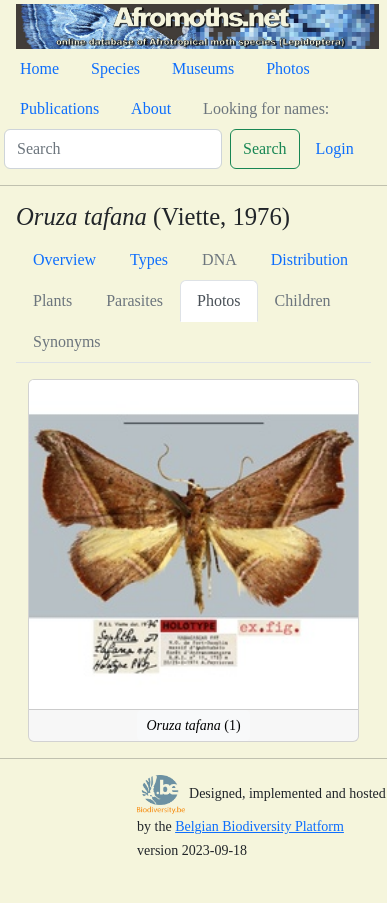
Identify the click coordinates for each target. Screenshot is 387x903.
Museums (203, 68)
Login (335, 148)
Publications (59, 108)
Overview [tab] (64, 259)
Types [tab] (149, 259)
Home (39, 68)
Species (115, 68)
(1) (193, 725)
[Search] (113, 149)
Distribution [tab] (309, 259)
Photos (288, 68)
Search (265, 148)
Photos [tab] (219, 300)
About (151, 108)
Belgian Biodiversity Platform (259, 826)
